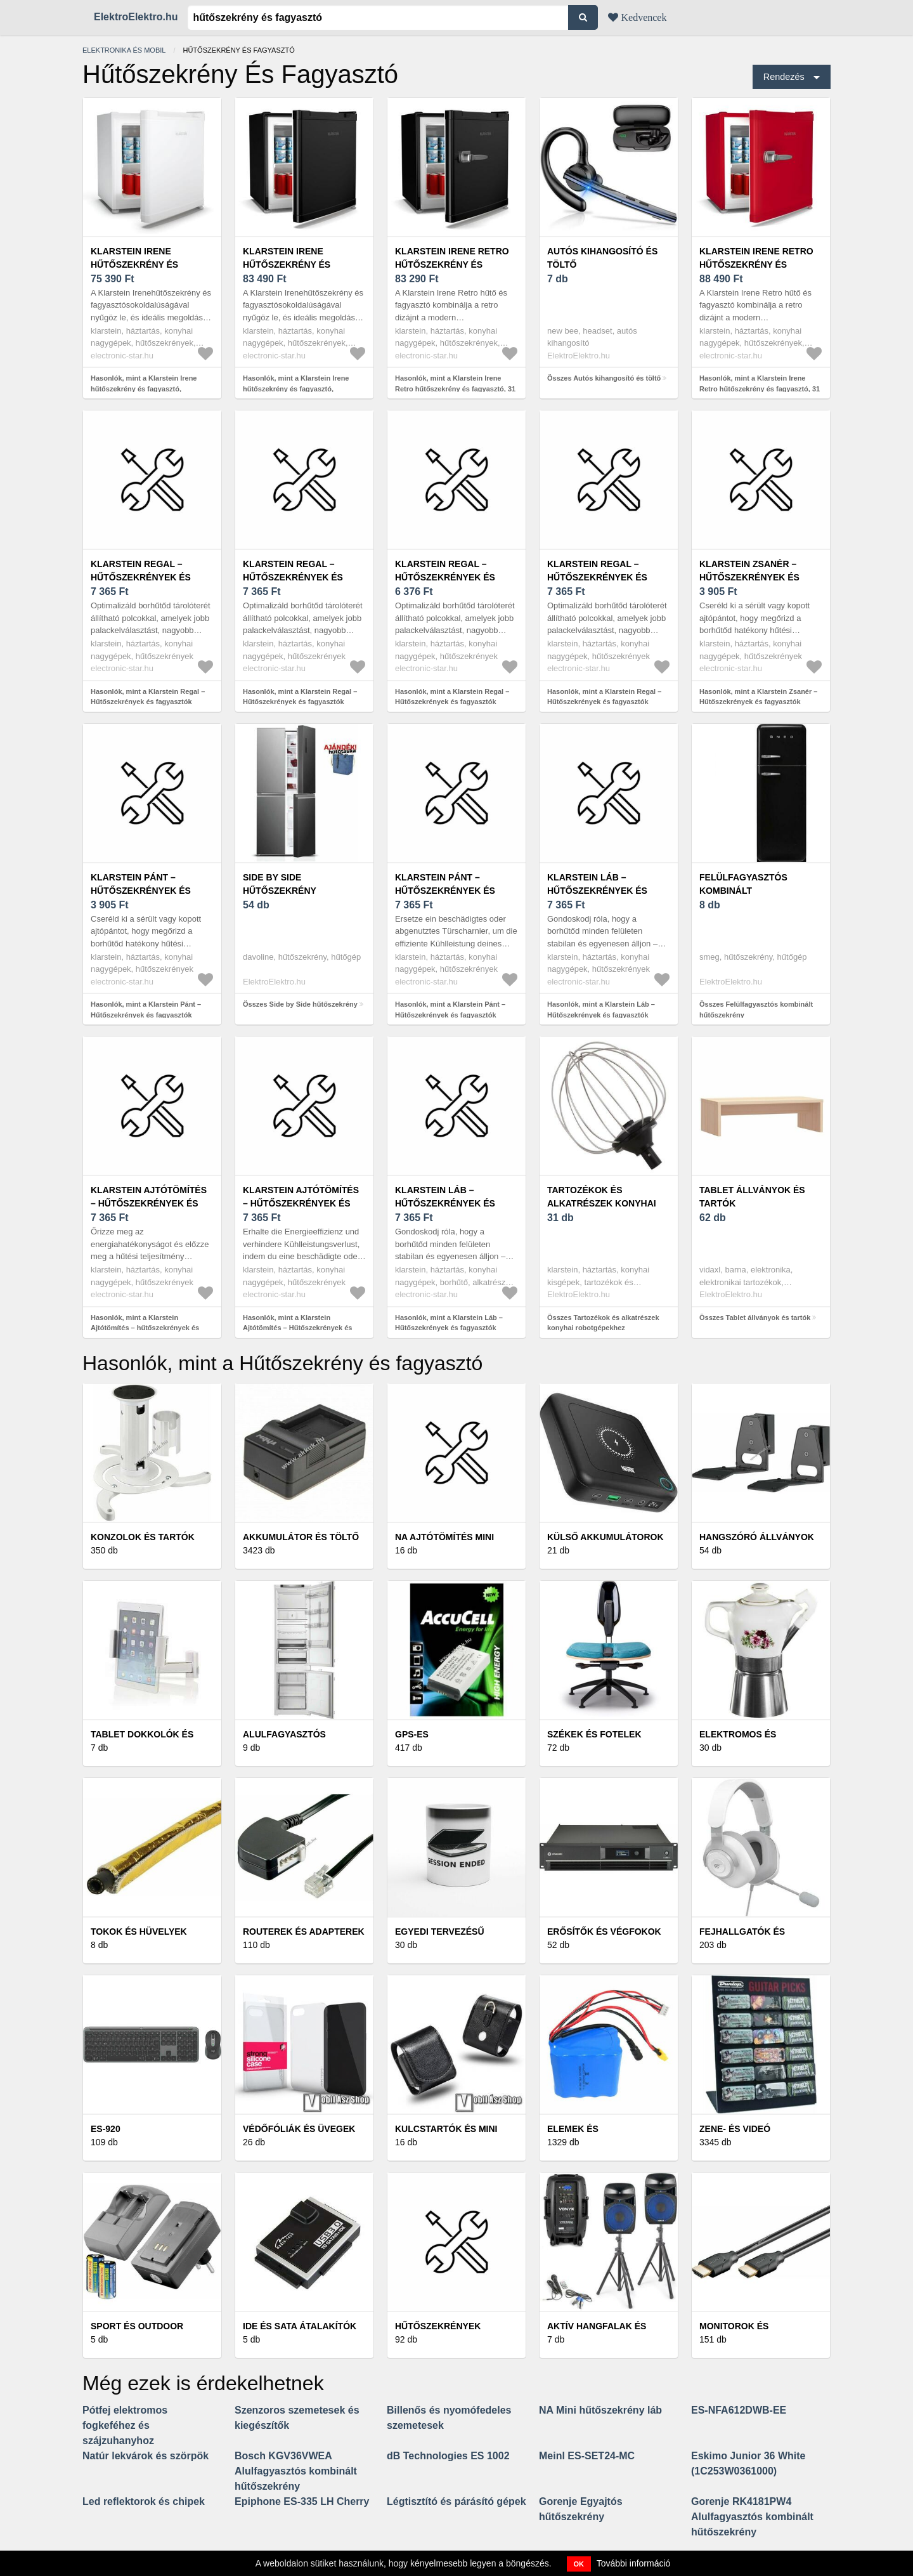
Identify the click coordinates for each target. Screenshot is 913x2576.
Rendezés (784, 77)
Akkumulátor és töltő (301, 1537)
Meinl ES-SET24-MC (587, 2455)
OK (579, 2564)
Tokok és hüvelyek (139, 1931)
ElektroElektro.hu (136, 16)
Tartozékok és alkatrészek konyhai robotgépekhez (601, 1203)
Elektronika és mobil (123, 50)
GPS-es (412, 1734)
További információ (634, 2563)
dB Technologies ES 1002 (448, 2455)
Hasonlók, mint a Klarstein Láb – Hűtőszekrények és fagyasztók (601, 1009)
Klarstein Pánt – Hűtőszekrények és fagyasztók (141, 890)
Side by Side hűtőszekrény (279, 884)
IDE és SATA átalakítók (299, 2326)
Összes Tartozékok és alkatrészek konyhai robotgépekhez (603, 1323)
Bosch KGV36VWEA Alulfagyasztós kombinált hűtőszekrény (296, 2471)
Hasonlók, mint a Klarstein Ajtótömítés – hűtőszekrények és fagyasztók (145, 1328)
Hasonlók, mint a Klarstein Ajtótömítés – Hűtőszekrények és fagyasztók (297, 1328)
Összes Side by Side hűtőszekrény (300, 1004)
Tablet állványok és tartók (752, 1196)
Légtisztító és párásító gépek (456, 2501)
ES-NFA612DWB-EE (738, 2410)
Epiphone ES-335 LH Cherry (302, 2501)
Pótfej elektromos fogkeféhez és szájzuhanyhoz (124, 2425)
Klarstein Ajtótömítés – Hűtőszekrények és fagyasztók (301, 1203)
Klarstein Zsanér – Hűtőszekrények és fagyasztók (749, 577)
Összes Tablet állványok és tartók (754, 1317)
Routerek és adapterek (304, 1931)
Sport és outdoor (137, 2326)
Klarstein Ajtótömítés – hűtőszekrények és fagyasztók (149, 1203)
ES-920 (105, 2129)
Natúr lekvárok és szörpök (145, 2455)
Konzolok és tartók (143, 1537)
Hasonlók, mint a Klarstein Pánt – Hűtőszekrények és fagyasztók (146, 1009)
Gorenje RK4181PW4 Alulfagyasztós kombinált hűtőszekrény (752, 2516)
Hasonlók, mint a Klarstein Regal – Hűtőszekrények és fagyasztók (148, 697)
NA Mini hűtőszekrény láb (600, 2410)
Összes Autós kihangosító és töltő (604, 378)
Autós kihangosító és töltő (602, 258)
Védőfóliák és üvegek (299, 2129)
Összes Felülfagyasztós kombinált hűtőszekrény (756, 1009)
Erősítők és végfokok (604, 1931)
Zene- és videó (734, 2129)
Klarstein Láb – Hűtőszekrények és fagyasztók (597, 890)
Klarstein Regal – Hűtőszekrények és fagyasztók (141, 577)
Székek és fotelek (594, 1734)
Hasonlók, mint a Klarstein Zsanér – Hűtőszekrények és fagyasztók (758, 697)
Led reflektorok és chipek (143, 2501)
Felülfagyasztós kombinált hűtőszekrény (743, 890)
